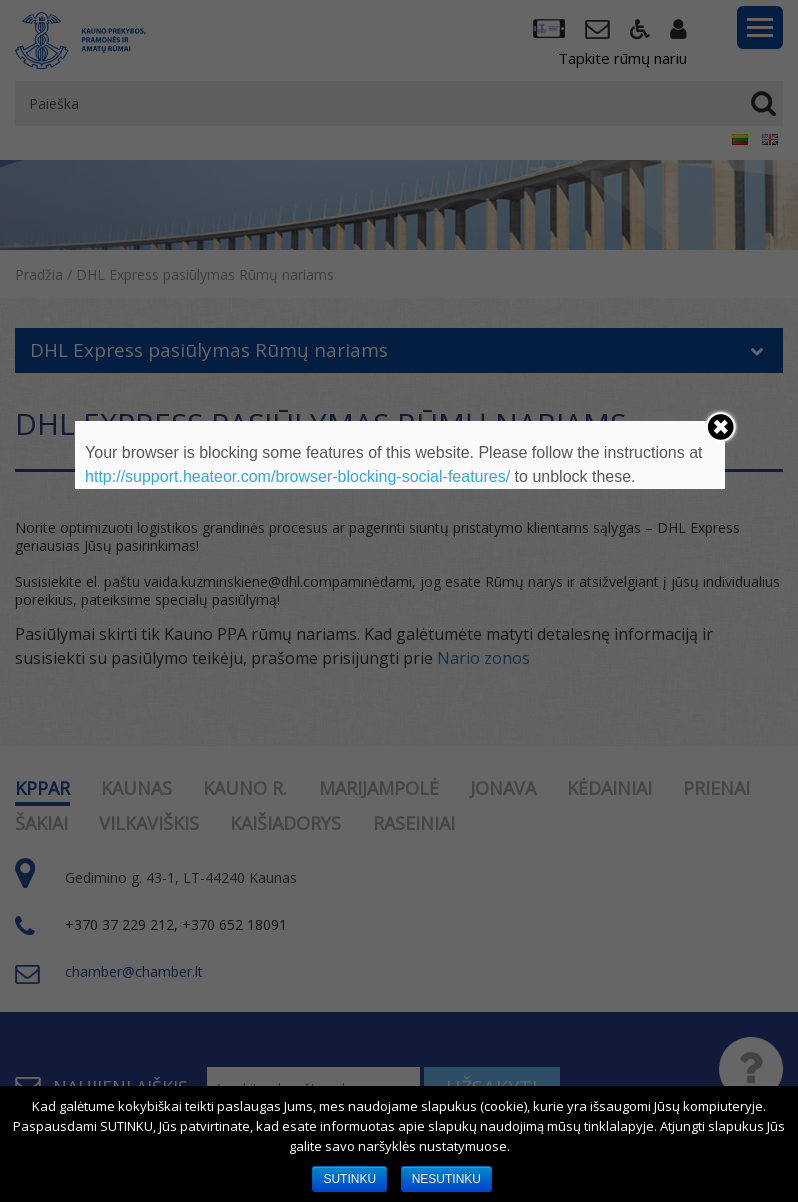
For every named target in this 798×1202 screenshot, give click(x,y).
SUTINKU (349, 1179)
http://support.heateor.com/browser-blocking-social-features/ (297, 476)
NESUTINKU (446, 1179)
